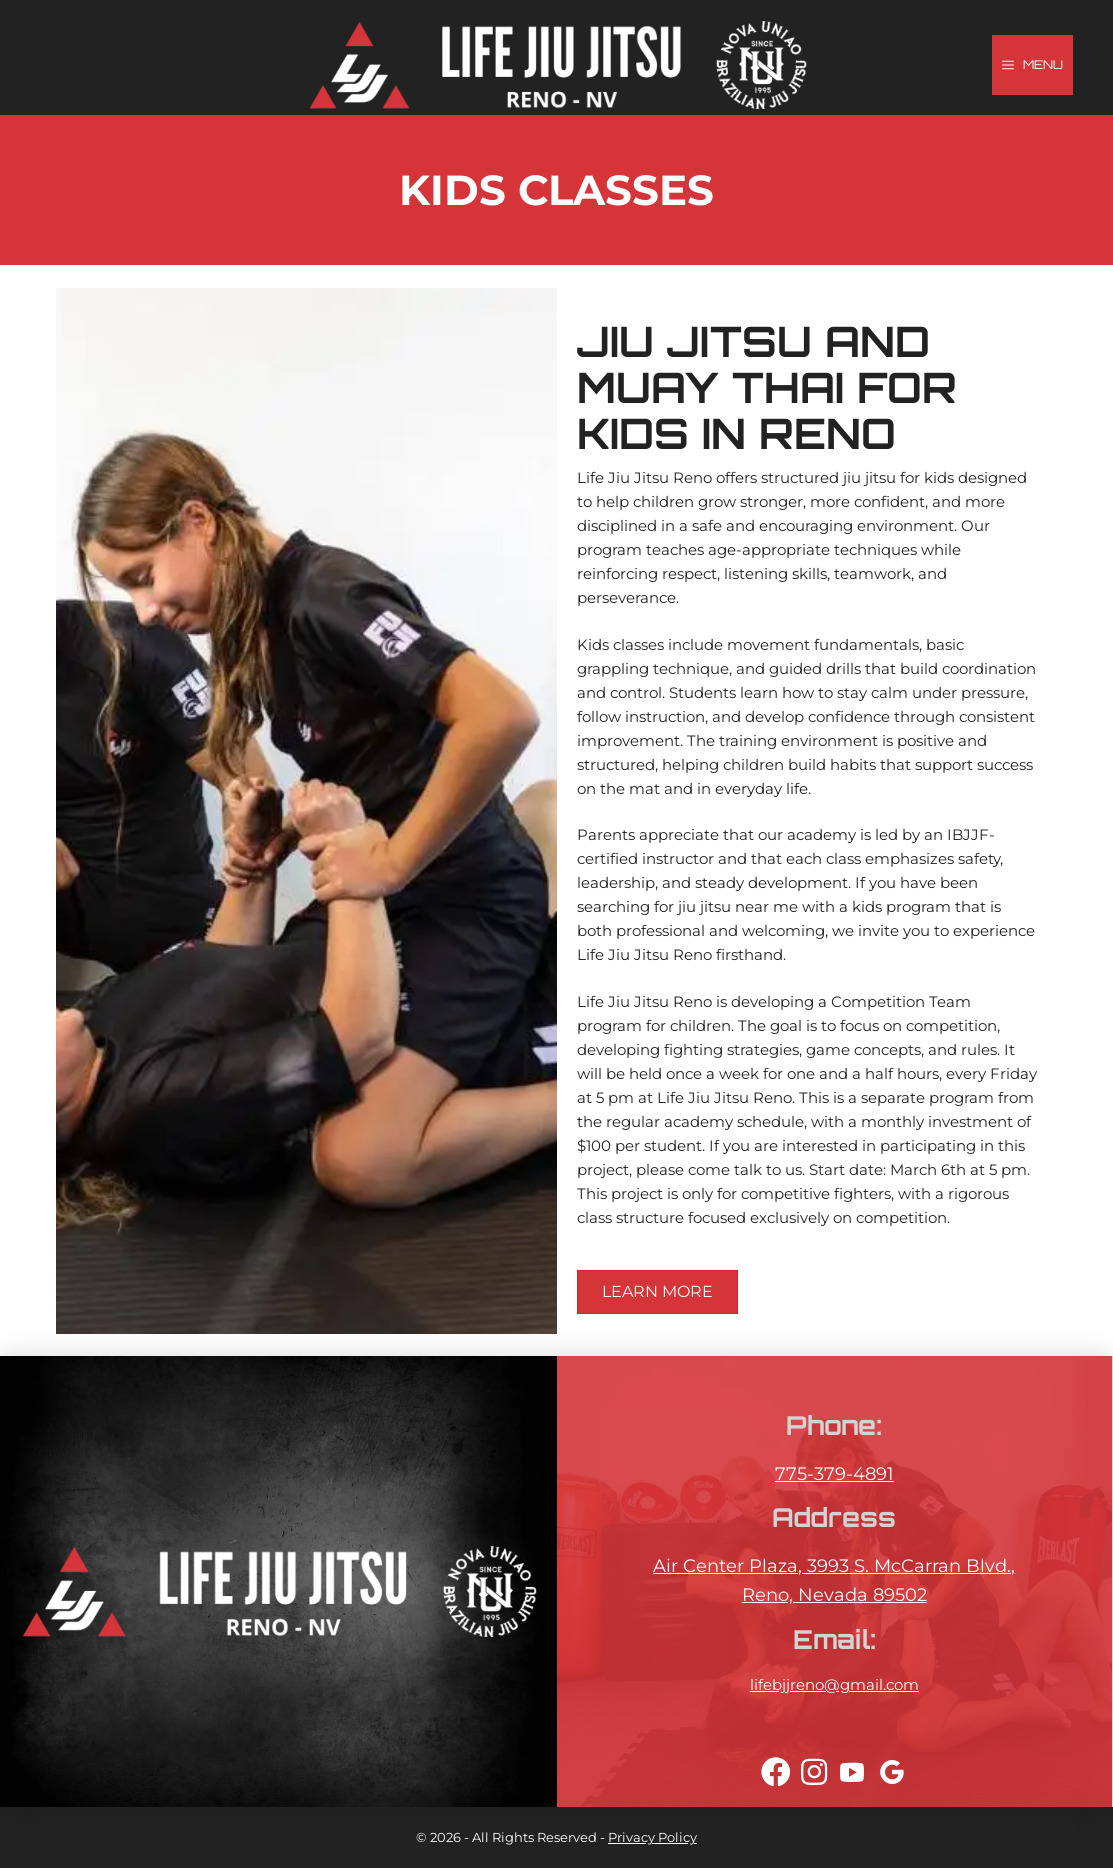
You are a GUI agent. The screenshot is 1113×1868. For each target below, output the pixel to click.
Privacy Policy (652, 1837)
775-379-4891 (834, 1474)
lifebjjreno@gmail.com (834, 1684)
